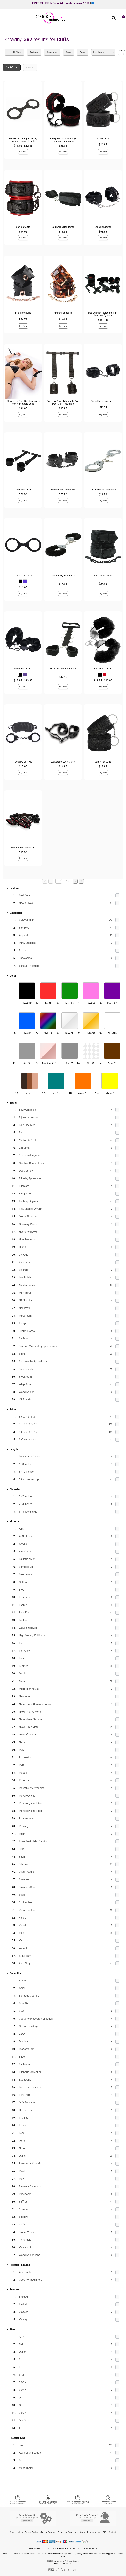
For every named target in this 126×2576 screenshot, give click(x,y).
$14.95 (63, 583)
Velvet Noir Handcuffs (102, 401)
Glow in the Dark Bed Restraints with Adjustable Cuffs (23, 402)
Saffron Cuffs (23, 227)
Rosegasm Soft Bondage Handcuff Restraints (63, 140)
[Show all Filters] (14, 52)
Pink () (91, 1003)
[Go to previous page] (50, 881)
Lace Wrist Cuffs (103, 575)
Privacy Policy (31, 2532)
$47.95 (63, 677)
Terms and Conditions (68, 2532)
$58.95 (103, 231)
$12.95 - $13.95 (23, 680)
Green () (69, 1003)
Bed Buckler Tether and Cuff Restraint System (102, 314)
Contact (112, 2532)
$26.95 (103, 144)
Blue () (27, 1033)
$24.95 (103, 583)
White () (112, 1033)
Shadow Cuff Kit (23, 761)
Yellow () (109, 1093)
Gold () (91, 1033)
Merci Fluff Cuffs (23, 668)
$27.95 (63, 408)
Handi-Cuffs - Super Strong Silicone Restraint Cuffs (23, 140)
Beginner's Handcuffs (63, 227)
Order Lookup (16, 2532)
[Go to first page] (44, 881)
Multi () (48, 1033)
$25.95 (63, 145)
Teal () (56, 1093)
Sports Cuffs (103, 138)
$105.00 (103, 320)
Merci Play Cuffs (23, 575)
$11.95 (23, 587)
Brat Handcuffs (23, 312)
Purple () (112, 1003)
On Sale (121, 52)
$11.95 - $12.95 (23, 145)
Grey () (26, 1063)
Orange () (82, 1093)
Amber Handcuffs (63, 312)
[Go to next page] (75, 881)
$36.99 (103, 407)
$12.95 (103, 494)
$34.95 (23, 231)
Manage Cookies (47, 2532)
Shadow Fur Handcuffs (63, 489)
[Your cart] (121, 19)
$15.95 (63, 231)
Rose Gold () (48, 1063)
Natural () (29, 1093)
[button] (20, 581)
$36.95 (23, 408)
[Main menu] (4, 19)
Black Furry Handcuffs (63, 575)
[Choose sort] (103, 52)
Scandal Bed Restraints (23, 847)
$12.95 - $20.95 (103, 680)
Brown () (112, 1063)
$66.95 (23, 852)
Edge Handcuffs (102, 227)
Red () (48, 1003)
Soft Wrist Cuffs (102, 761)
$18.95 (103, 766)
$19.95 (63, 318)
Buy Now (23, 152)
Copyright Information (90, 2532)
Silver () (69, 1033)
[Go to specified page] (58, 881)
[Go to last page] (81, 881)
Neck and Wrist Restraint (63, 668)
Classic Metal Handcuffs (103, 489)
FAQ (104, 2532)
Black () (27, 1003)
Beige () (70, 1063)
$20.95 (23, 318)
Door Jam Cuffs (23, 489)
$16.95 (63, 766)
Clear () (91, 1063)
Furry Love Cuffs (103, 668)
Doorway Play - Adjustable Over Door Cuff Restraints (63, 402)
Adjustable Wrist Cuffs (63, 761)
